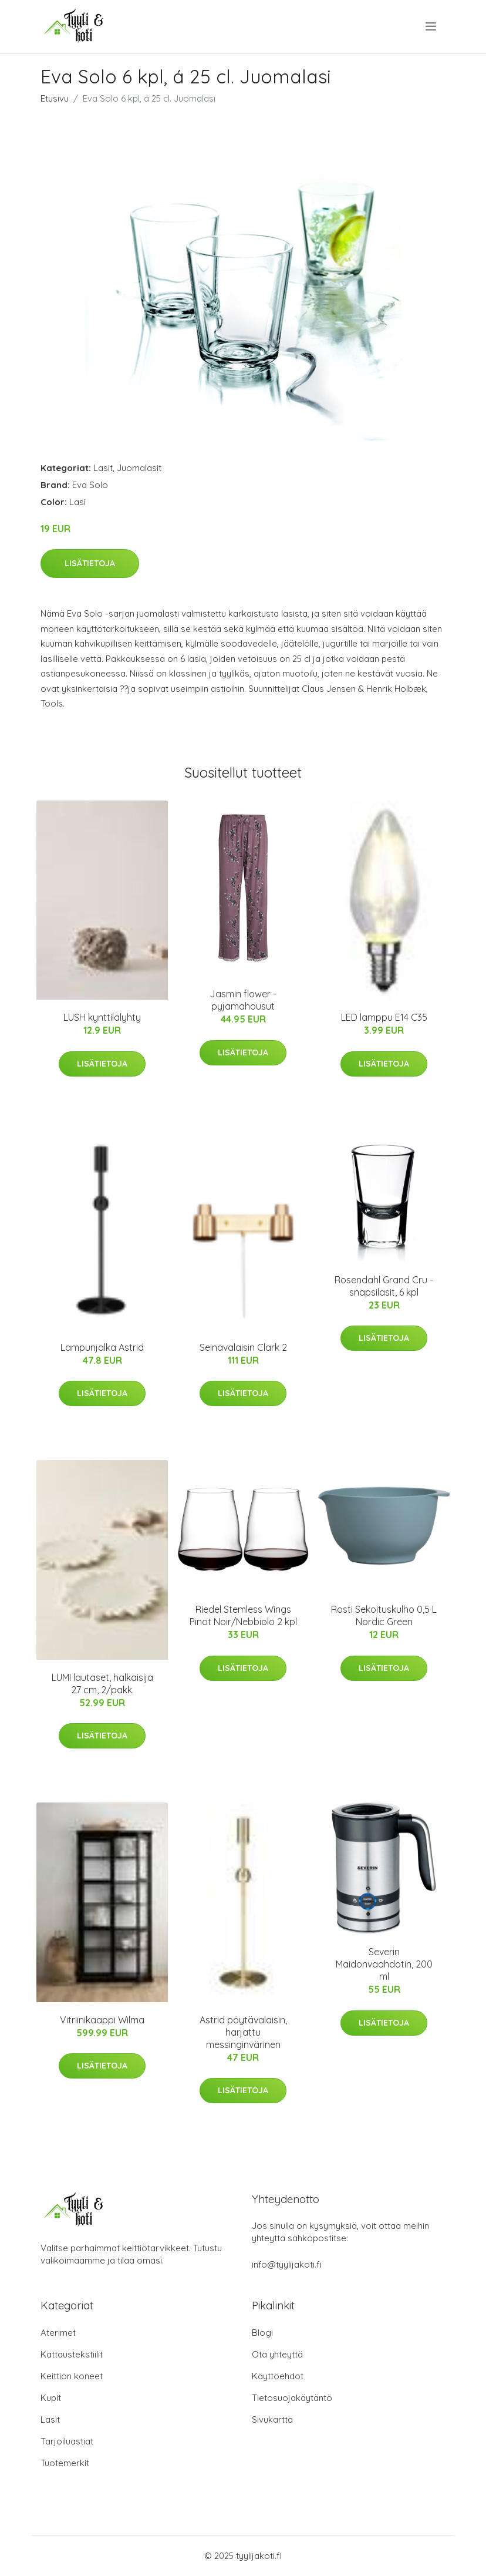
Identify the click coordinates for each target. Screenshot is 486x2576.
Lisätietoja (90, 563)
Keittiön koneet (72, 2376)
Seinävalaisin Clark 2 (243, 1347)
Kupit (51, 2397)
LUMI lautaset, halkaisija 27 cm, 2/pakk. (102, 1684)
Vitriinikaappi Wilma (102, 2020)
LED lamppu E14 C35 (384, 1017)
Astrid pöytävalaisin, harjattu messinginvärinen (243, 2032)
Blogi (262, 2332)
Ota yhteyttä (277, 2354)
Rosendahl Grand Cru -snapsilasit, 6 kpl (384, 1286)
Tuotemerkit (65, 2463)
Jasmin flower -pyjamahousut (243, 1000)
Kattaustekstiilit (72, 2354)
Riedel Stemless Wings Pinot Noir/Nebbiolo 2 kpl (243, 1615)
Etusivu (55, 98)
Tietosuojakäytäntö (292, 2397)
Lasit (103, 467)
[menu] (432, 26)
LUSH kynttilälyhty (102, 1017)
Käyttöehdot (277, 2376)
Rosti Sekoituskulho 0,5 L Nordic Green (384, 1615)
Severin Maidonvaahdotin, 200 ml (384, 1964)
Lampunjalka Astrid (102, 1347)
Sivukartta (272, 2419)
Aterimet (58, 2332)
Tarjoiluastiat (67, 2441)
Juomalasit (139, 467)
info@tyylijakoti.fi (287, 2264)
